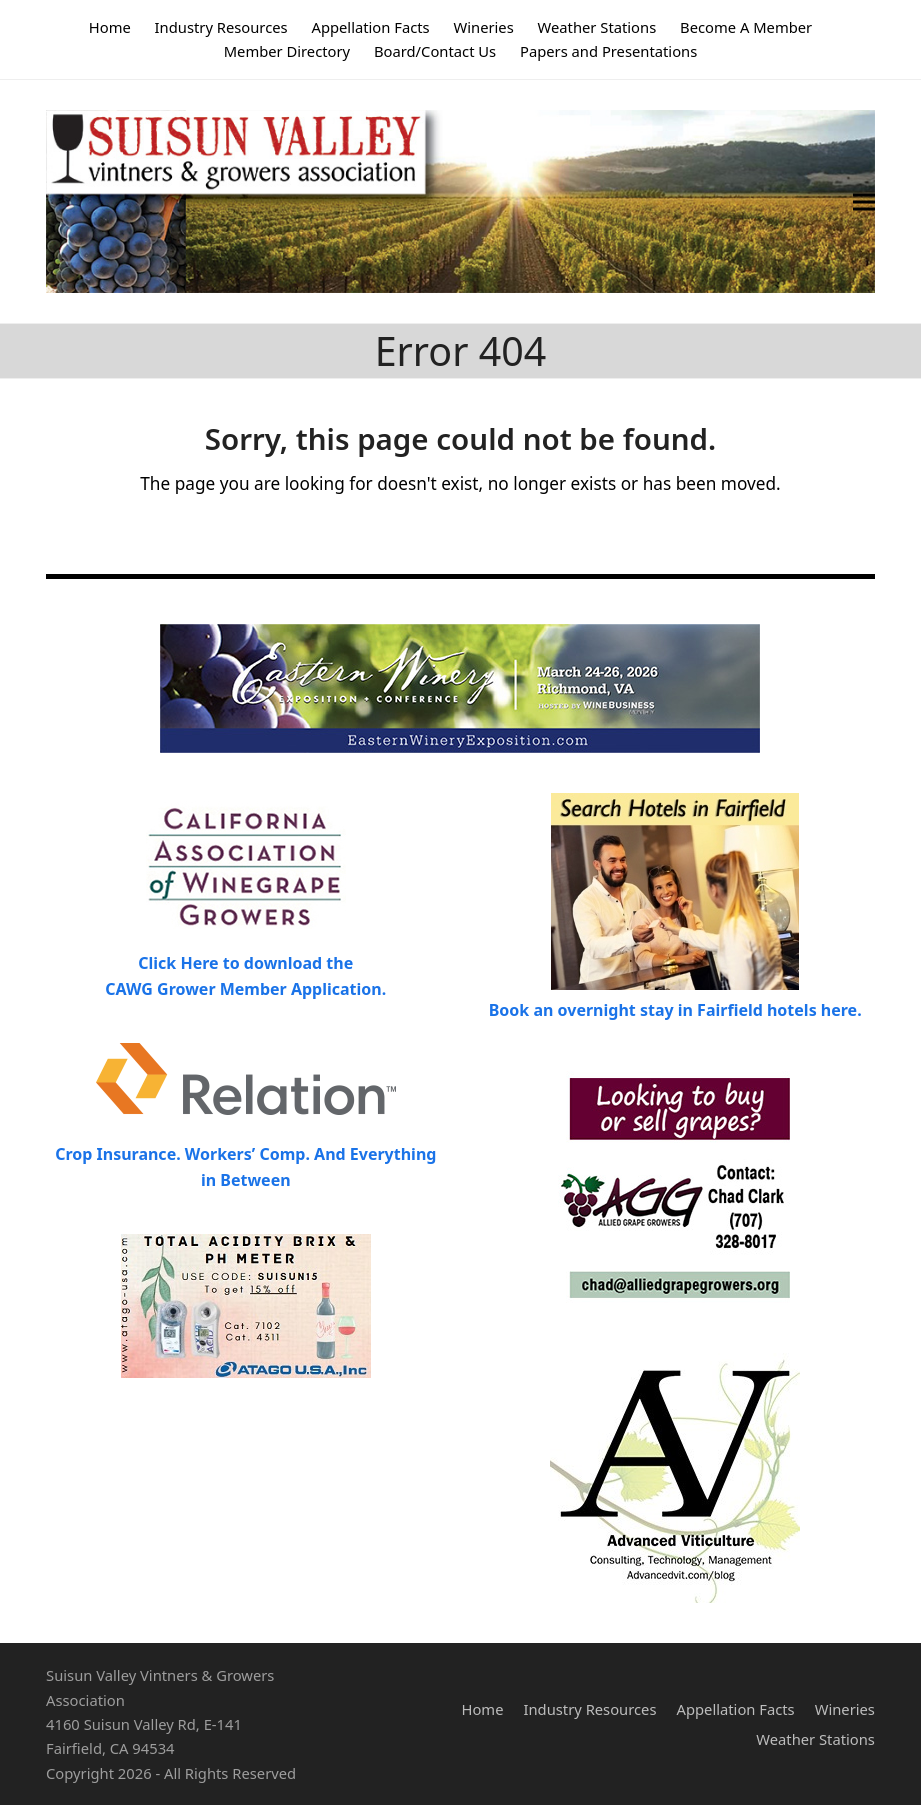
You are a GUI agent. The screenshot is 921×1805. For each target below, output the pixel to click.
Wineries (845, 1709)
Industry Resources (589, 1709)
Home (483, 1709)
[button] (864, 201)
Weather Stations (815, 1739)
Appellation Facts (736, 1709)
